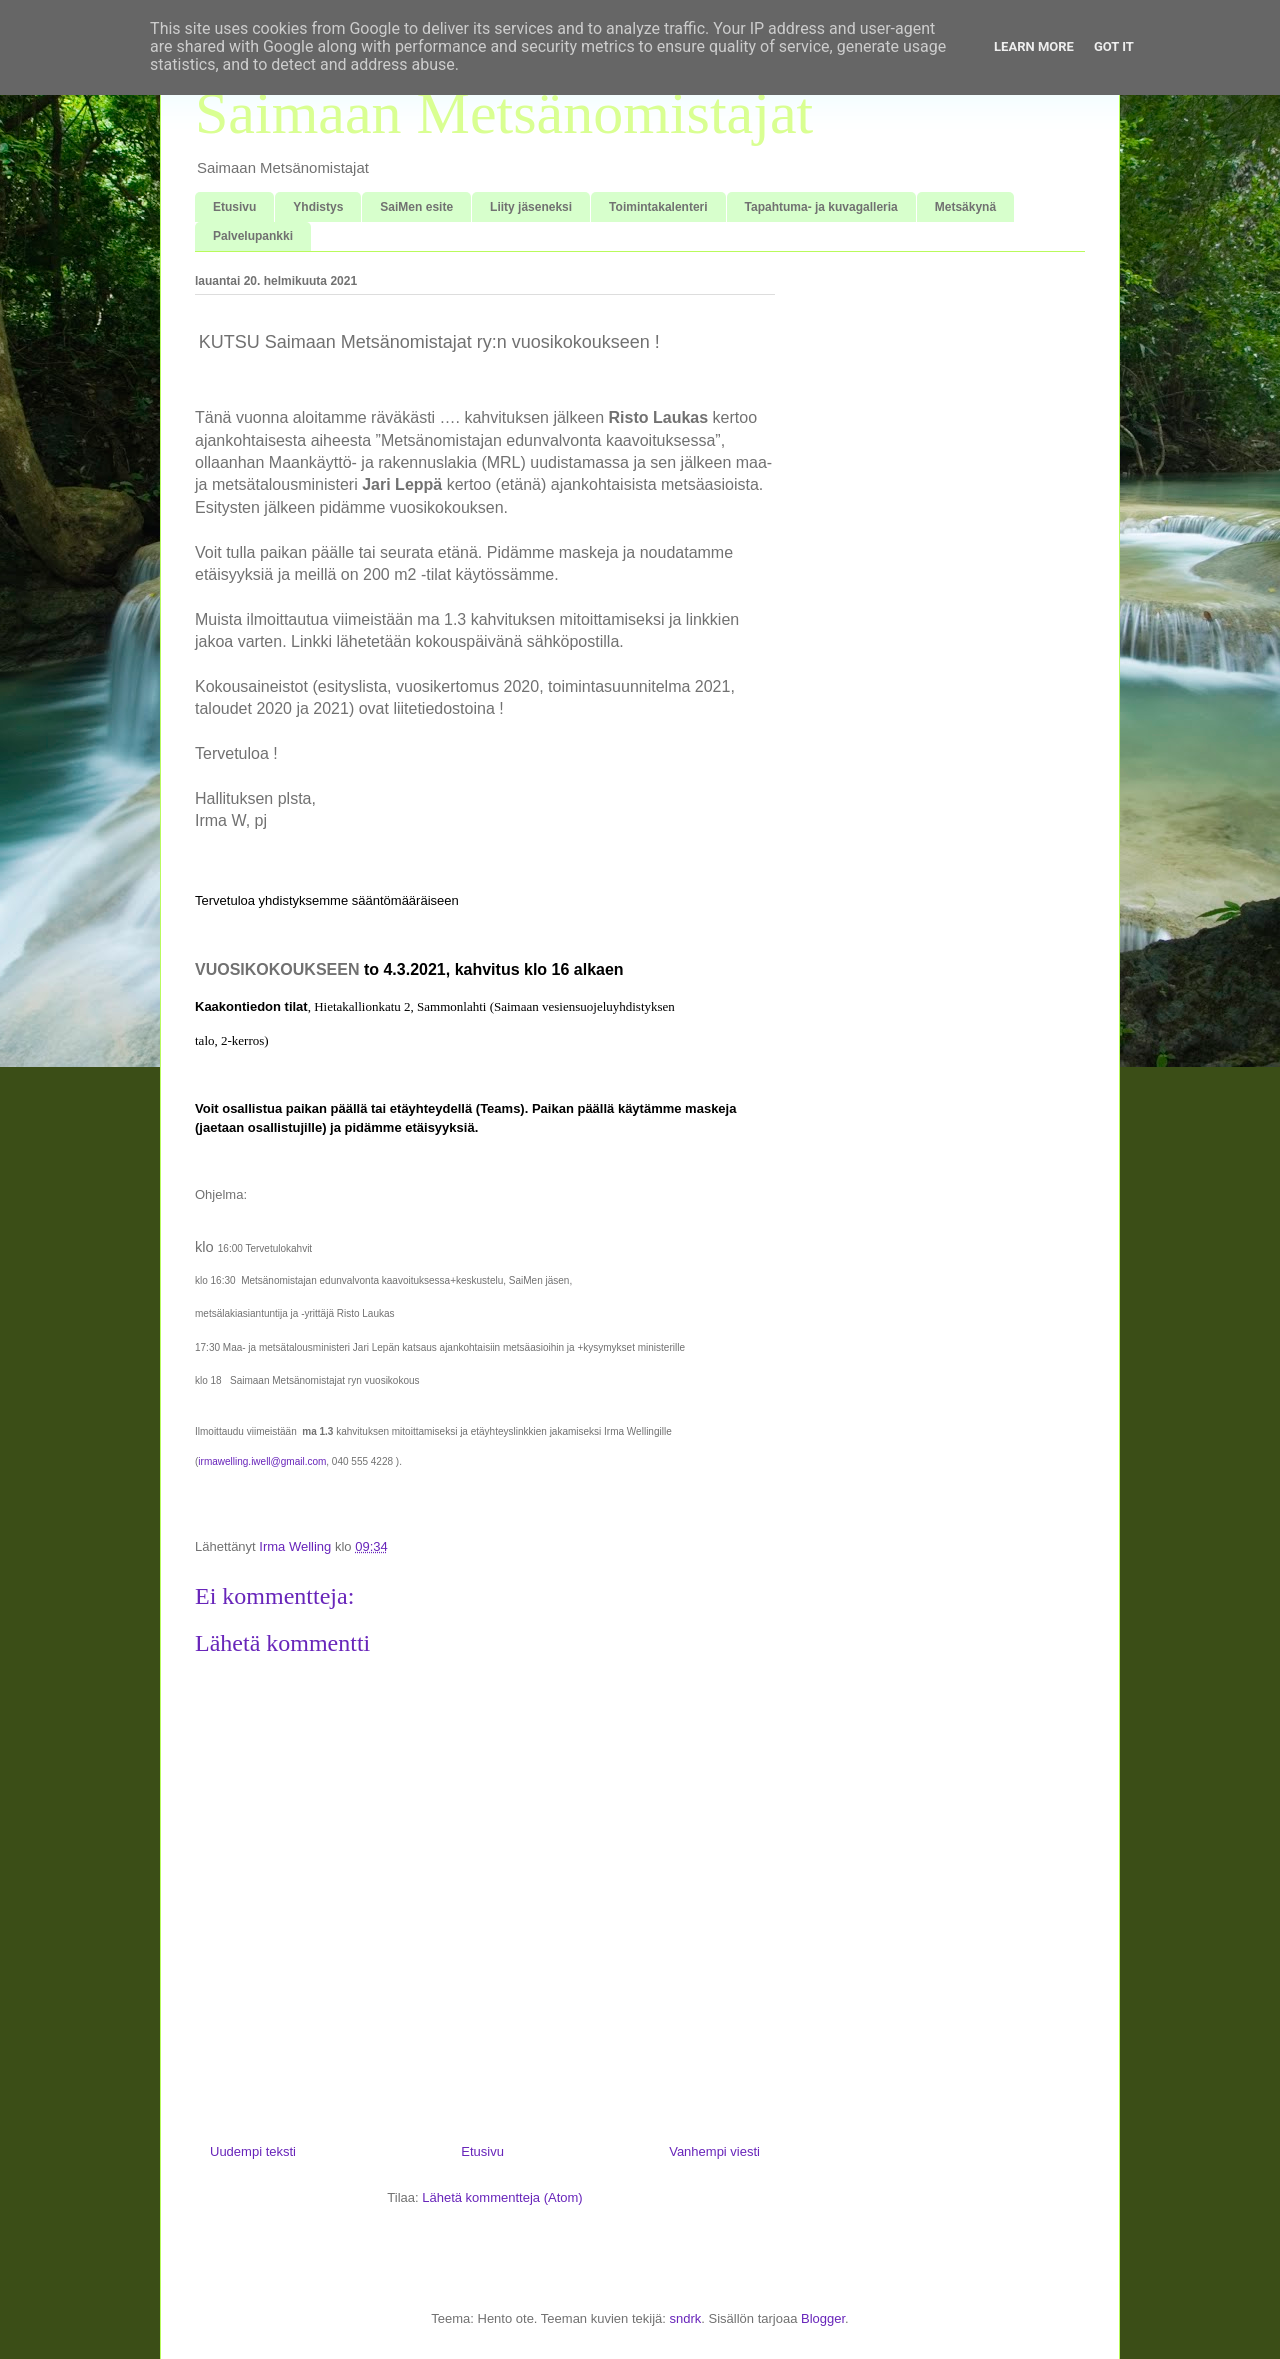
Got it (1114, 46)
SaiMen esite (416, 207)
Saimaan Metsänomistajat (504, 113)
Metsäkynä (965, 207)
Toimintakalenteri (658, 207)
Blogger (823, 2318)
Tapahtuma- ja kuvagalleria (821, 207)
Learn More (1034, 46)
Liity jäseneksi (531, 207)
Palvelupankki (253, 236)
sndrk (685, 2318)
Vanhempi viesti (714, 2151)
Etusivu (234, 207)
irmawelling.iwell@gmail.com (262, 1461)
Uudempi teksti (253, 2151)
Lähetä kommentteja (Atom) (502, 2197)
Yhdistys (318, 207)
